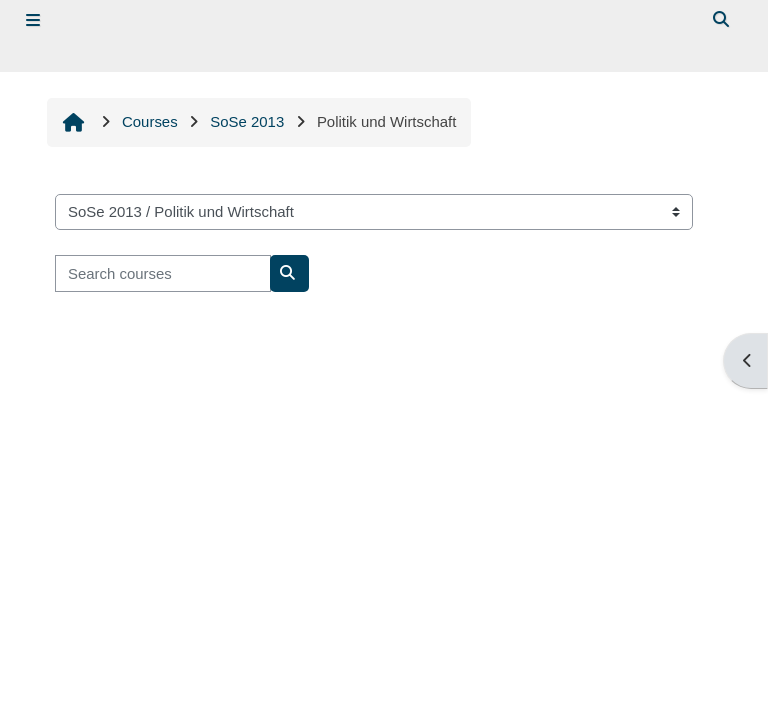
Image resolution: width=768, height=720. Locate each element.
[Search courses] (163, 273)
